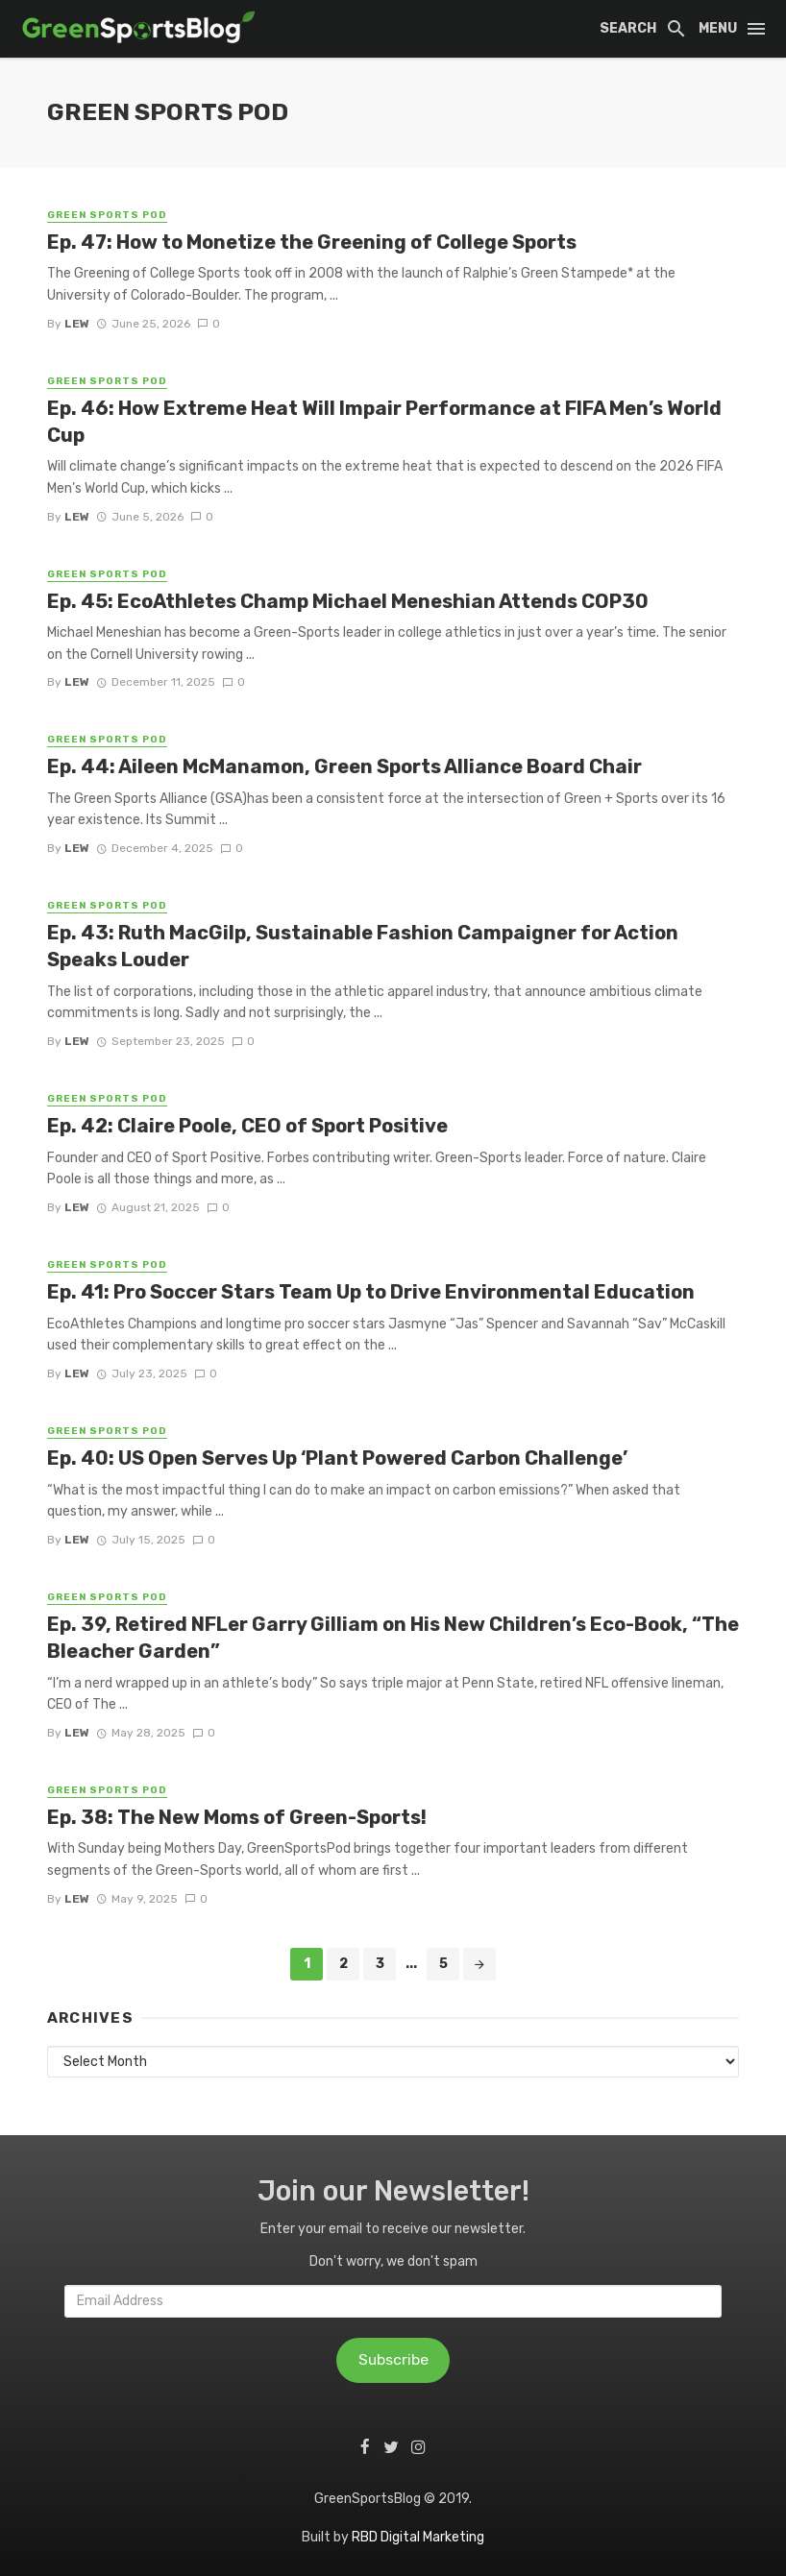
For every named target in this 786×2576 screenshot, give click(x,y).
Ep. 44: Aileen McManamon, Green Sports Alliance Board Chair (344, 766)
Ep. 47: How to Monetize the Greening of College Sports (312, 242)
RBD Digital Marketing (418, 2537)
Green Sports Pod (107, 215)
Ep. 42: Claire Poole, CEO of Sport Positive (247, 1125)
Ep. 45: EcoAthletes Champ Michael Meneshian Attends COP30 (348, 601)
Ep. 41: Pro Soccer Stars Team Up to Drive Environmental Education (371, 1291)
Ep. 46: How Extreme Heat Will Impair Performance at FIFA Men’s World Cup (384, 422)
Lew (76, 323)
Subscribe (393, 2359)
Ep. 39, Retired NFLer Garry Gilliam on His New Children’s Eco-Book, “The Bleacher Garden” (393, 1638)
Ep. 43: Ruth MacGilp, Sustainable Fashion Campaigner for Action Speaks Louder (362, 946)
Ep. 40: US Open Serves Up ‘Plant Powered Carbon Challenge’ (337, 1458)
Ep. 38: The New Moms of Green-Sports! (237, 1817)
